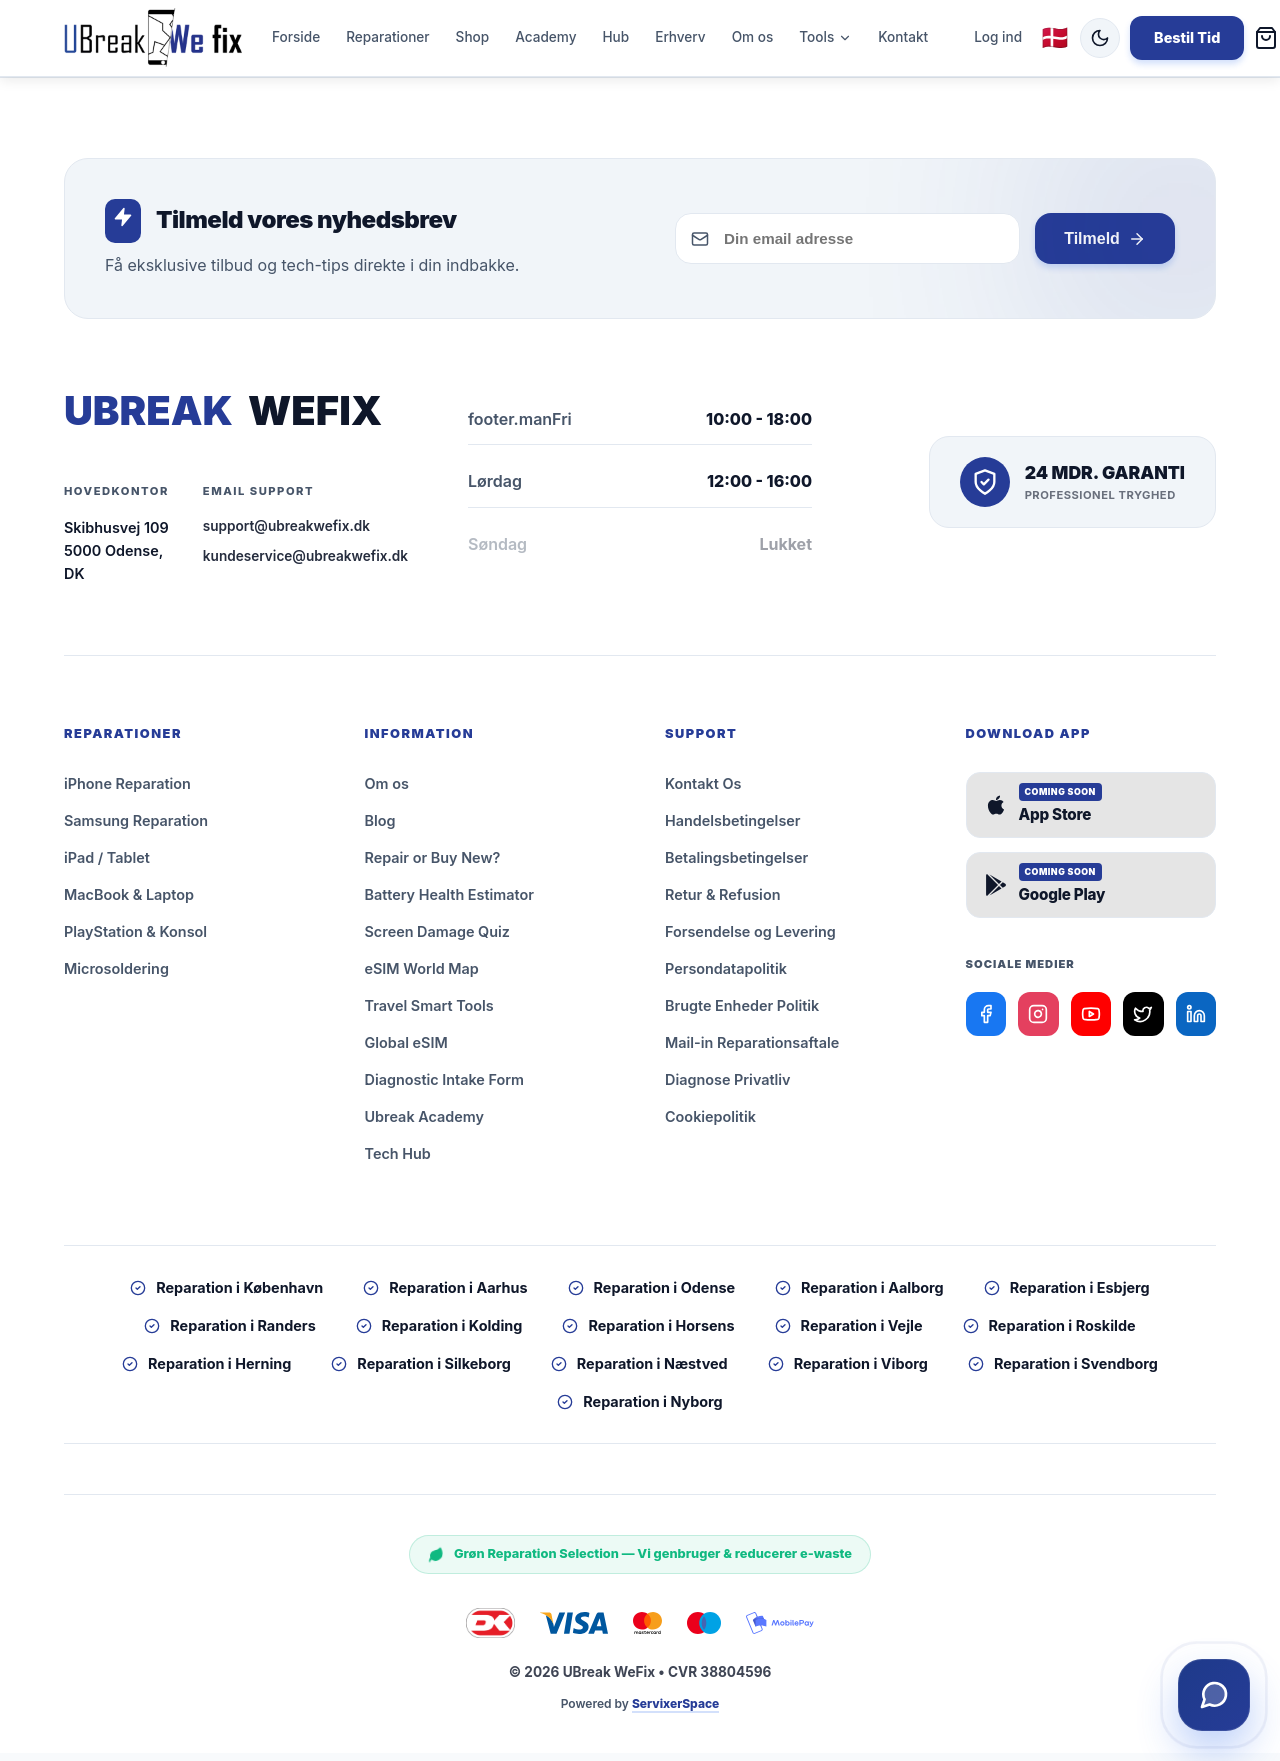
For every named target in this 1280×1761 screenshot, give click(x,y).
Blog (380, 828)
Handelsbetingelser (733, 828)
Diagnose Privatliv (728, 1087)
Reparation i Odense (651, 1295)
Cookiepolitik (710, 1124)
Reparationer (387, 41)
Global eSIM (406, 1050)
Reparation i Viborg (848, 1371)
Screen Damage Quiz (437, 939)
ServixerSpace (675, 1711)
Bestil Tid (1187, 41)
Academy (545, 41)
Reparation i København (226, 1295)
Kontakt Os (703, 791)
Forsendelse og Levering (750, 939)
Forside (296, 41)
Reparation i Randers (229, 1333)
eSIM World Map (422, 976)
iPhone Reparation (127, 791)
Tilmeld (1104, 247)
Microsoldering (116, 976)
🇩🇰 (1055, 41)
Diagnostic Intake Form (445, 1087)
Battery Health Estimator (449, 902)
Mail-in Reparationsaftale (752, 1050)
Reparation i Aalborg (859, 1295)
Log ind (998, 41)
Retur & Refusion (722, 902)
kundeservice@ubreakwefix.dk (305, 564)
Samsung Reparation (136, 828)
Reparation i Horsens (648, 1333)
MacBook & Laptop (129, 902)
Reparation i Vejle (849, 1333)
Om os (753, 41)
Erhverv (680, 41)
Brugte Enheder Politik (742, 1013)
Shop (473, 41)
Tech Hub (398, 1161)
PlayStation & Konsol (135, 939)
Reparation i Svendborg (1063, 1371)
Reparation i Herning (206, 1371)
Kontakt (903, 41)
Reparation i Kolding (439, 1333)
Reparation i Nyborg (639, 1409)
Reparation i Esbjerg (1067, 1295)
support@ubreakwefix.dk (286, 534)
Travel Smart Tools (429, 1013)
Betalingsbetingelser (736, 865)
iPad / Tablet (107, 865)
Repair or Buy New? (433, 865)
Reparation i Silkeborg (420, 1371)
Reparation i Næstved (639, 1371)
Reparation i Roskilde (1049, 1333)
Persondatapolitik (726, 976)
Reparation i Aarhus (445, 1295)
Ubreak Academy (424, 1124)
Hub (615, 41)
